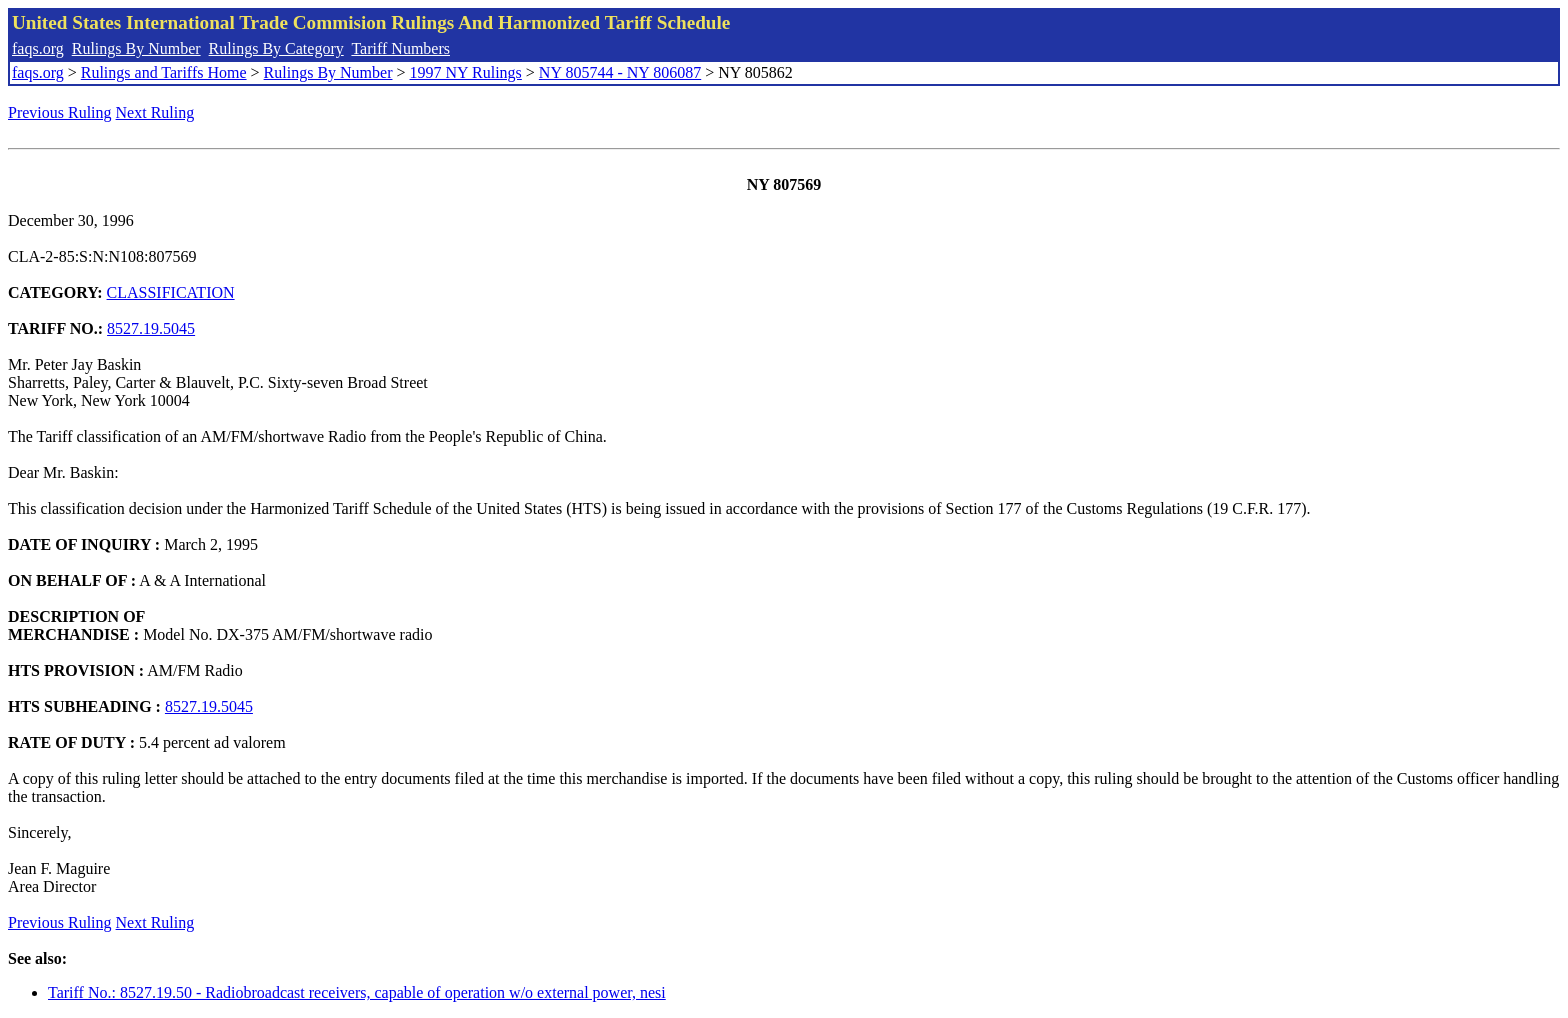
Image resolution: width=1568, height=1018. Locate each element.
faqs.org (38, 48)
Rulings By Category (276, 48)
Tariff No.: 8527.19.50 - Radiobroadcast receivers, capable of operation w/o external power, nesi (357, 992)
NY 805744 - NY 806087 (620, 72)
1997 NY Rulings (466, 72)
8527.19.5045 (151, 328)
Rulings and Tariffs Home (164, 72)
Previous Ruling (60, 112)
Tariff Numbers (400, 48)
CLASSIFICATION (171, 292)
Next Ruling (155, 112)
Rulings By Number (136, 48)
